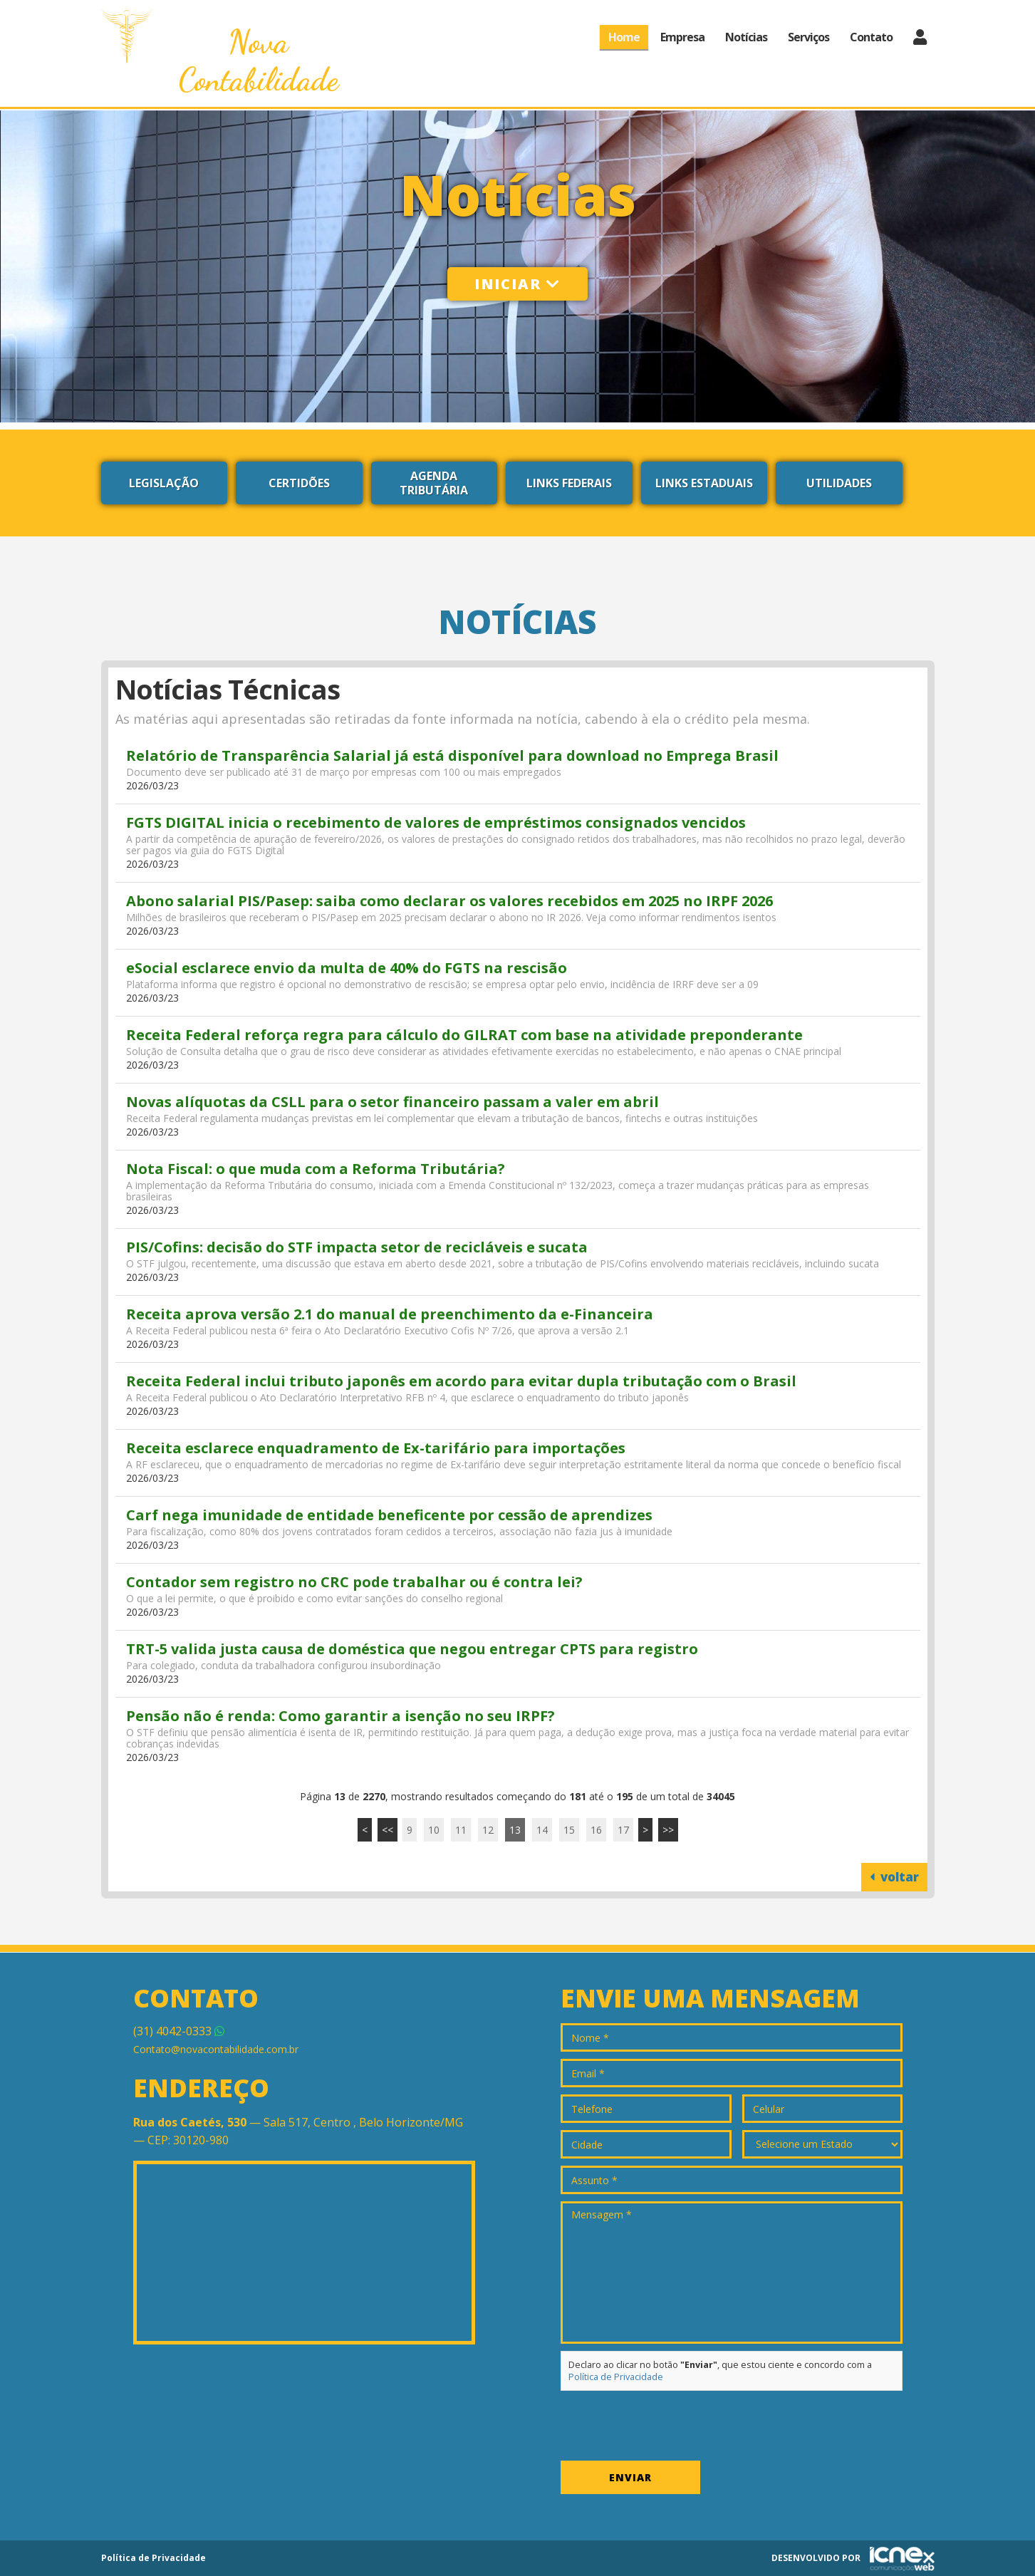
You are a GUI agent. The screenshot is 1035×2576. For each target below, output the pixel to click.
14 (542, 1830)
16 (596, 1830)
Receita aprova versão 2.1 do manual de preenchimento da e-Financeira (389, 1314)
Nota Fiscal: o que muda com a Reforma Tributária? (315, 1168)
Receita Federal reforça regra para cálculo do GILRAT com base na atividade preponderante (464, 1034)
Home (624, 37)
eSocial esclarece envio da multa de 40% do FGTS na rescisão (346, 967)
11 (461, 1830)
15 (569, 1830)
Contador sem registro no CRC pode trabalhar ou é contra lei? (354, 1581)
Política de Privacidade (615, 2377)
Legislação (164, 483)
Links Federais (569, 483)
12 (488, 1830)
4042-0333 (178, 2031)
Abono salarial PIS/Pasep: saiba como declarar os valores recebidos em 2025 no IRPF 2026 (449, 900)
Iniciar (517, 284)
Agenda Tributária (434, 483)
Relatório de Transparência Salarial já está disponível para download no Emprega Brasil (452, 755)
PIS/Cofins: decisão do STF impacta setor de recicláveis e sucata (357, 1247)
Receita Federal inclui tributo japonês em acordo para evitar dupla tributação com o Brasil (461, 1380)
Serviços (808, 37)
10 (434, 1830)
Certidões (299, 483)
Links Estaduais (704, 483)
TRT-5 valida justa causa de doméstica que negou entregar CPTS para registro (412, 1648)
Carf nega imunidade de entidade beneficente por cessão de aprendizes (389, 1514)
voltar (894, 1877)
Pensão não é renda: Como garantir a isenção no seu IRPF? (340, 1715)
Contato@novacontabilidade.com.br (215, 2049)
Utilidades (839, 483)
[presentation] (669, 2425)
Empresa (682, 37)
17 (623, 1830)
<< (387, 1830)
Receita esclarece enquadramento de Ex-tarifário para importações (375, 1447)
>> (668, 1830)
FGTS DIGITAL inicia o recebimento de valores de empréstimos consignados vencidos (436, 822)
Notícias (746, 37)
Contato (871, 37)
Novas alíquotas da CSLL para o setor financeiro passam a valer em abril (392, 1101)
